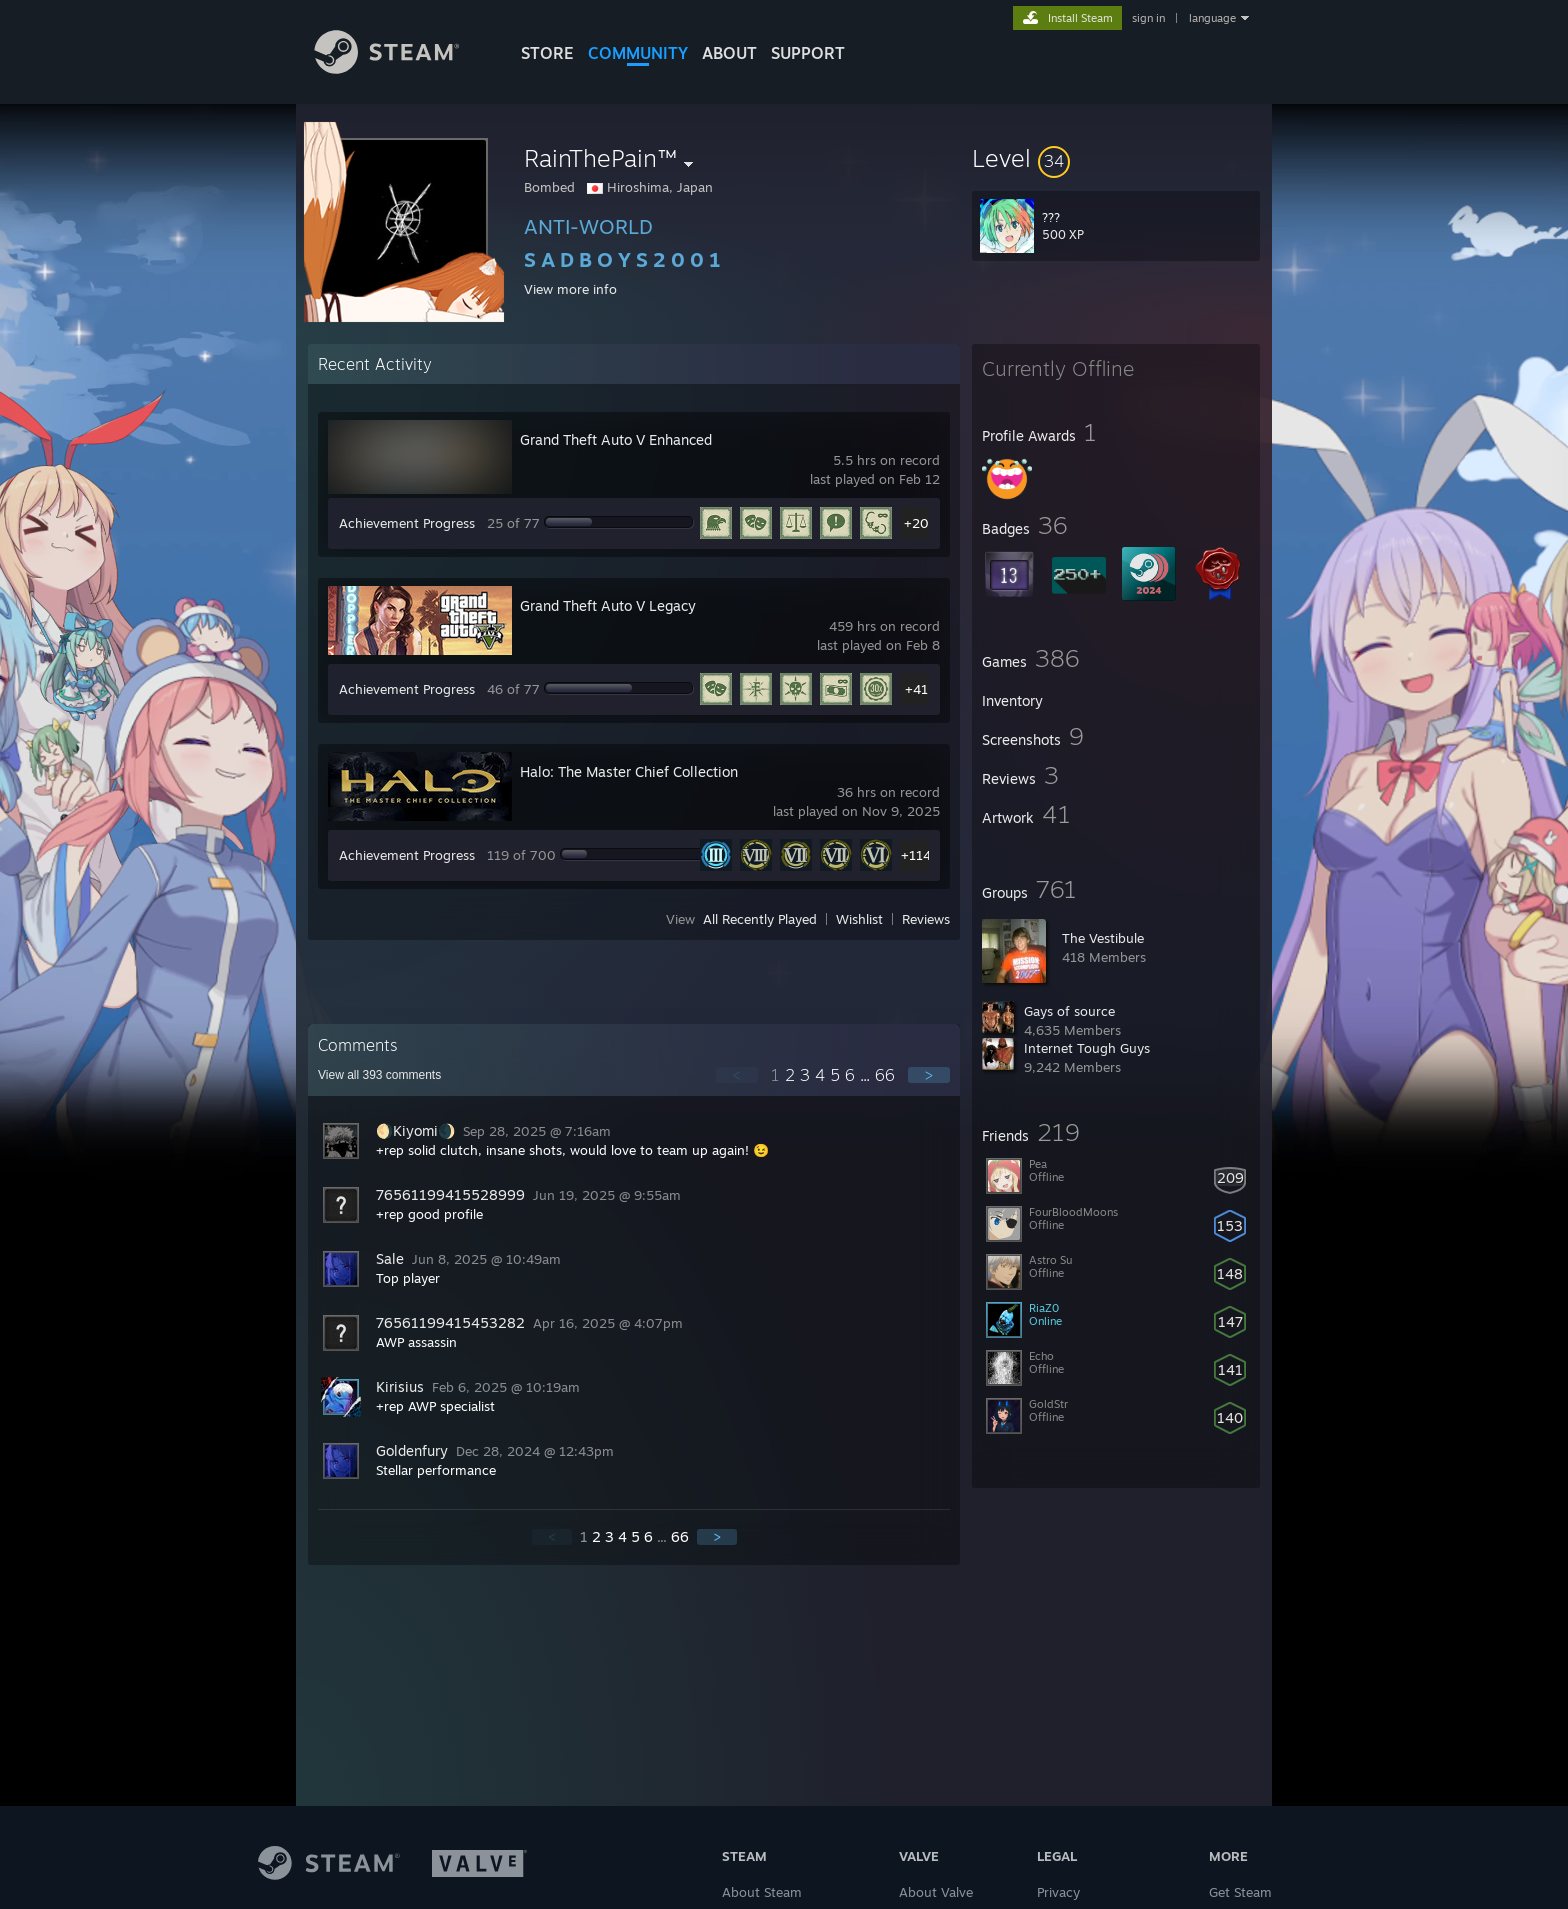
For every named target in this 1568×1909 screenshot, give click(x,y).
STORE (547, 53)
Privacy (1058, 1892)
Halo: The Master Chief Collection (629, 771)
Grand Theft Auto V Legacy (608, 605)
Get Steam (1240, 1892)
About (729, 53)
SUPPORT (808, 53)
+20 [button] (916, 523)
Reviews (926, 919)
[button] (1116, 158)
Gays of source (1069, 1011)
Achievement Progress (407, 523)
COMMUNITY (638, 53)
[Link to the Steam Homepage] (402, 68)
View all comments (379, 1075)
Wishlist (859, 919)
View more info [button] (570, 289)
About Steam (762, 1892)
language (1212, 18)
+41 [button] (916, 689)
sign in (1148, 18)
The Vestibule (1103, 938)
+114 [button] (916, 855)
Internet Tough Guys (1087, 1048)
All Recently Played (760, 919)
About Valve (936, 1892)
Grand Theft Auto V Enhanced (616, 439)
